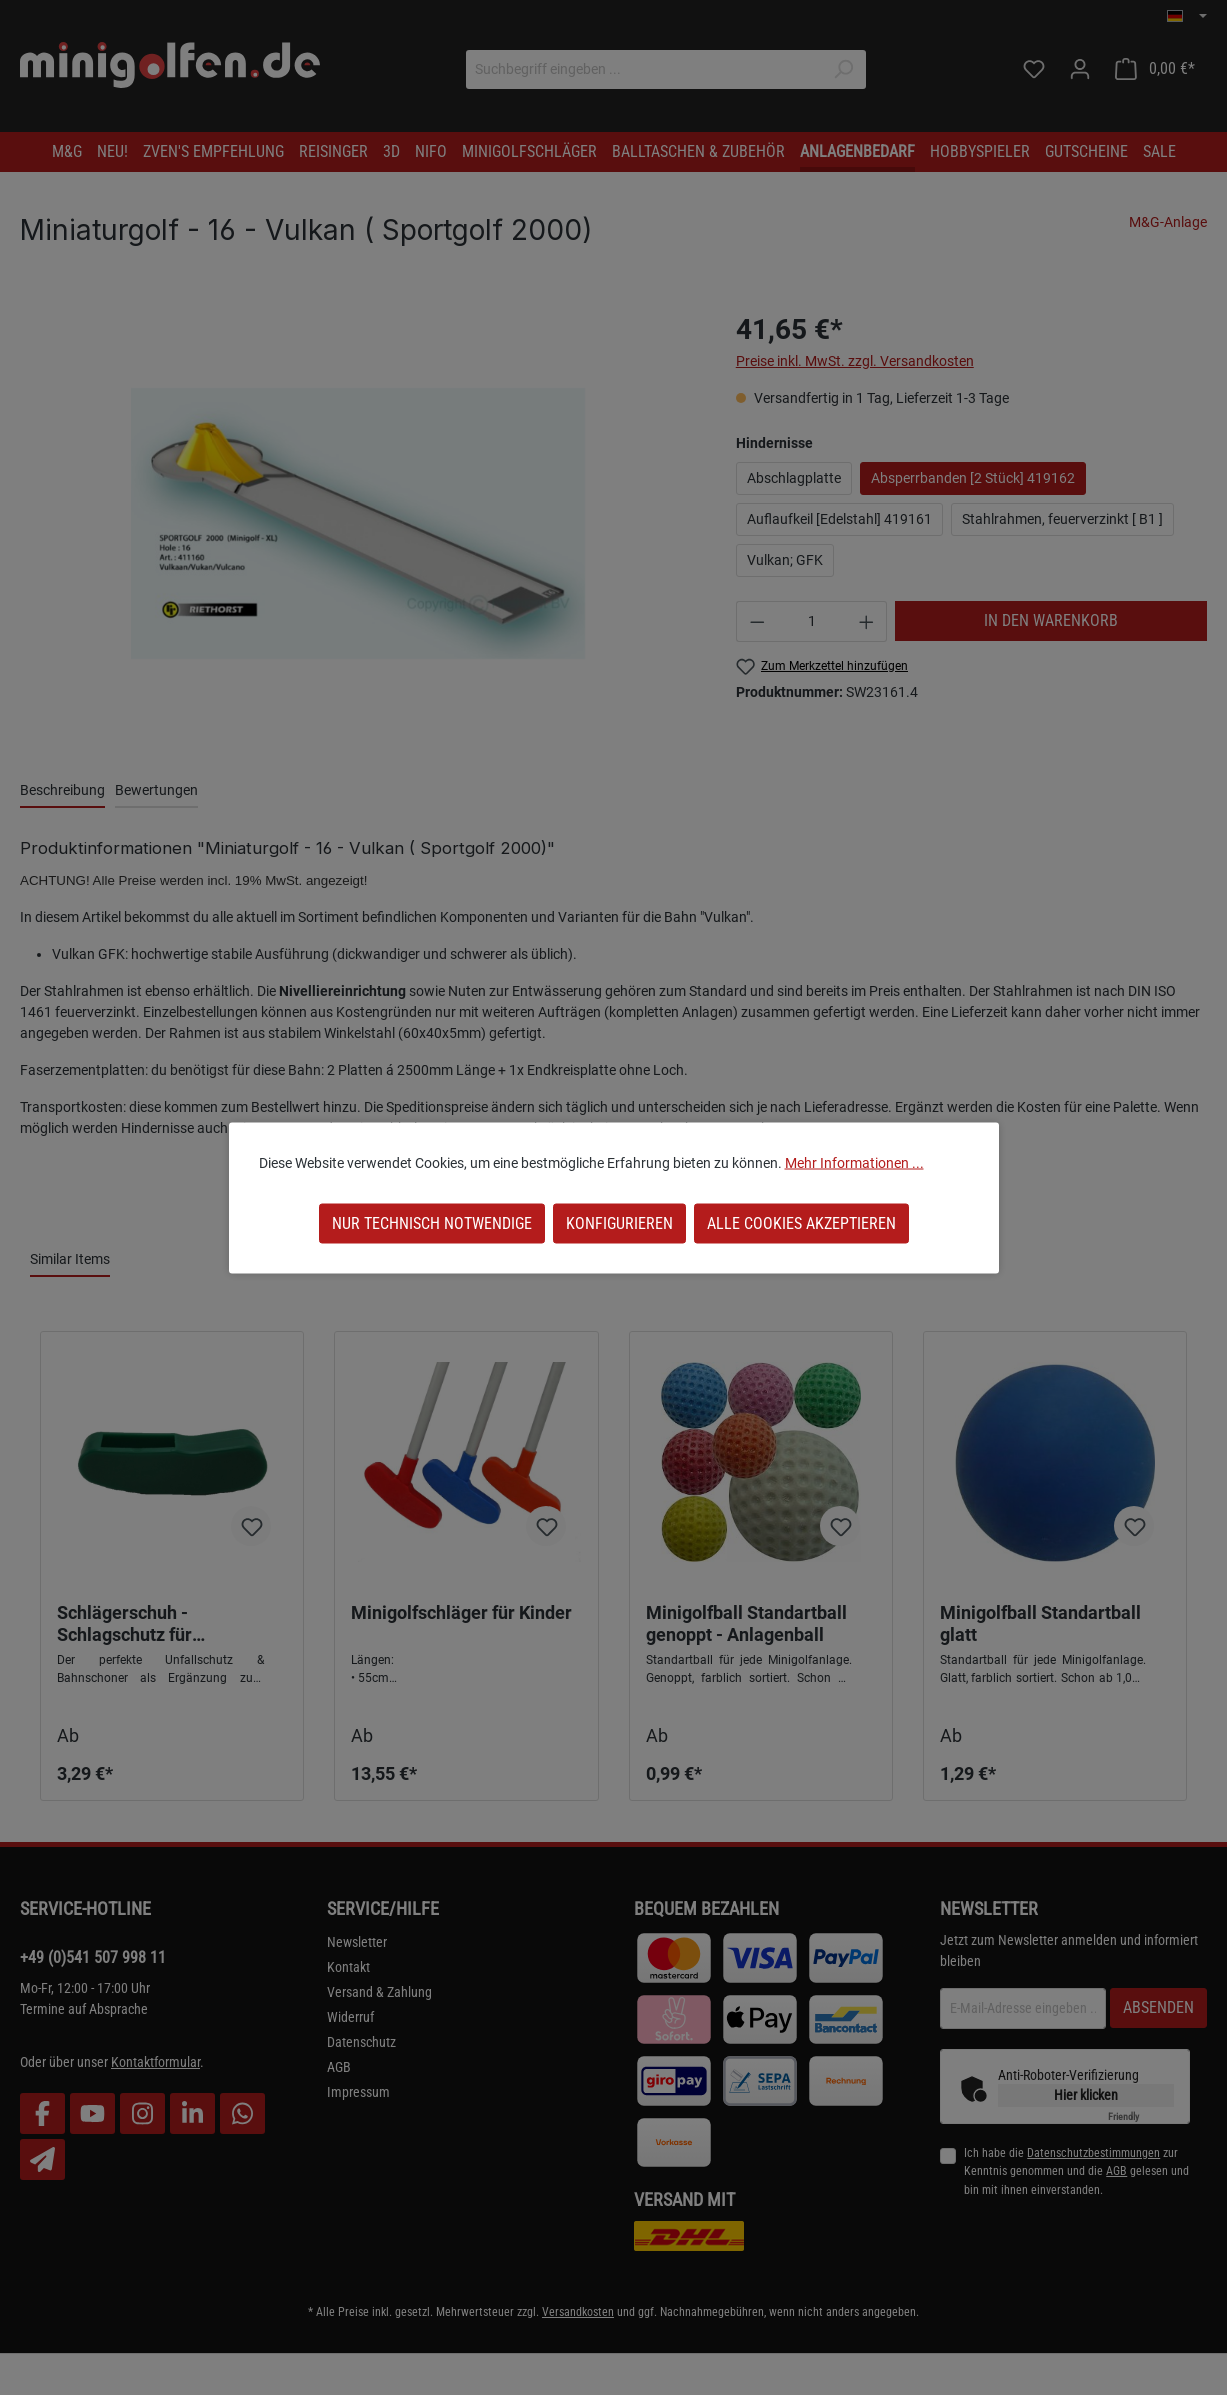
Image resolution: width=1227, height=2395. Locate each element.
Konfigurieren (619, 1222)
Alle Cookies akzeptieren (801, 1222)
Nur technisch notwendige (432, 1222)
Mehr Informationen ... (854, 1162)
